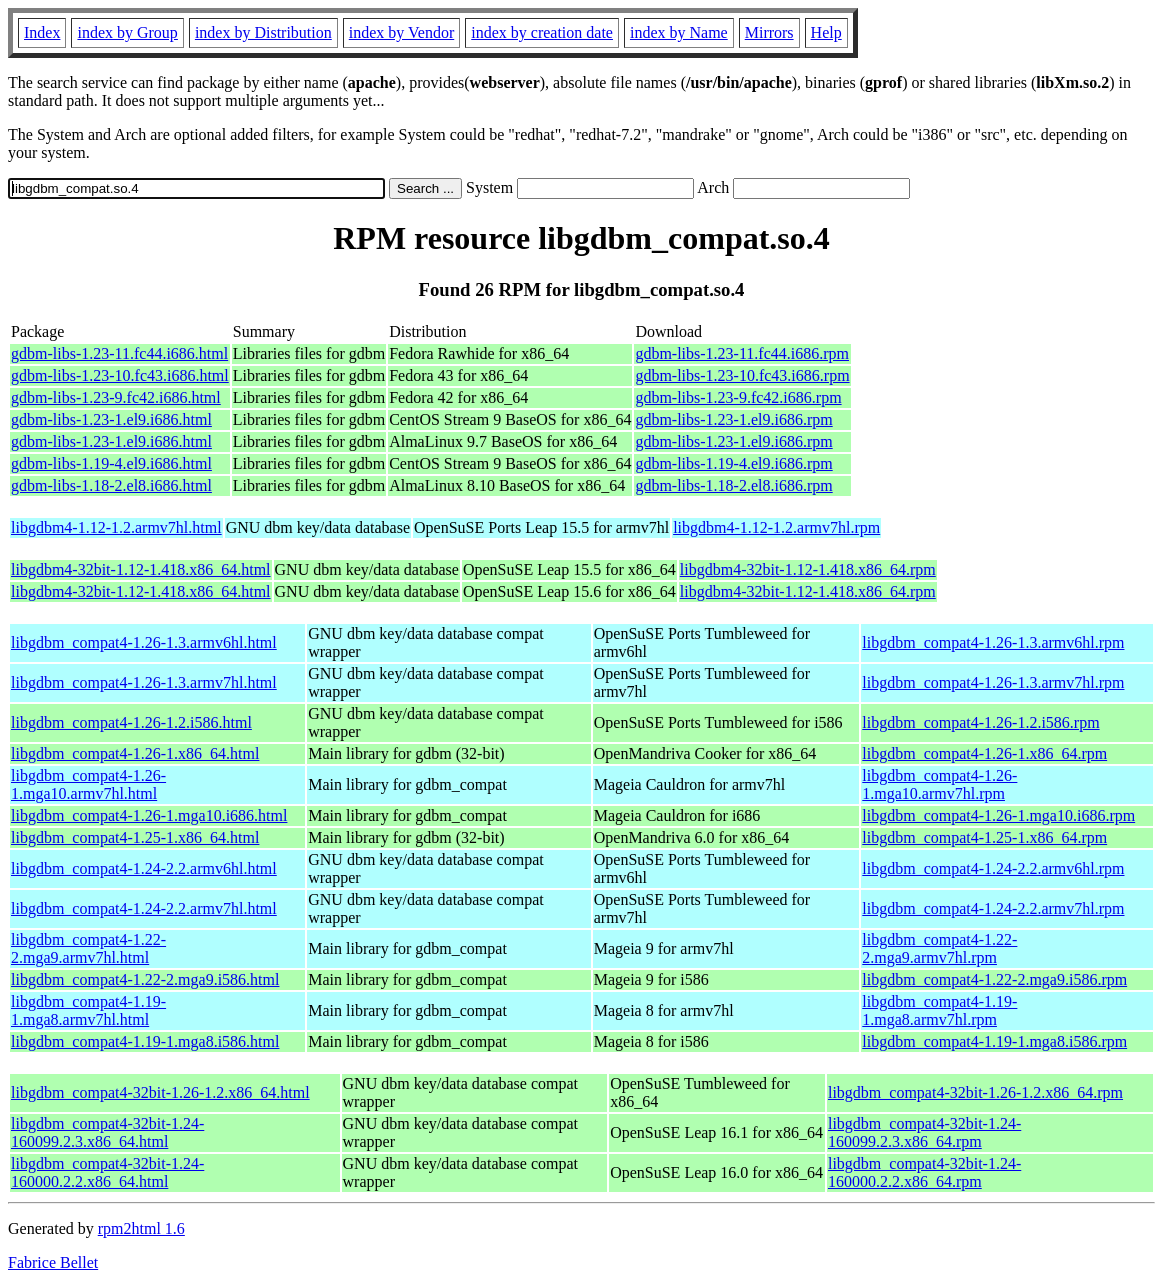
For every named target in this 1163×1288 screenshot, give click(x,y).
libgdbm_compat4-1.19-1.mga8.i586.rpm (994, 1041)
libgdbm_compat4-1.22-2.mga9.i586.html (145, 979)
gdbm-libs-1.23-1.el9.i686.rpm (733, 419)
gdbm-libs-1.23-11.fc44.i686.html (119, 353)
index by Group (127, 32)
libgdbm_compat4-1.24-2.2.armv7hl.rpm (993, 908)
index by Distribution (263, 32)
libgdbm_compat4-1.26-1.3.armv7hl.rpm (993, 682)
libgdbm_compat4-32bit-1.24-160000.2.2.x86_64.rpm (924, 1172)
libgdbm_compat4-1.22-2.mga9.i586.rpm (994, 979)
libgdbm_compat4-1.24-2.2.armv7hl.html (144, 908)
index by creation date (542, 32)
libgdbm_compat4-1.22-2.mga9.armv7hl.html (88, 948)
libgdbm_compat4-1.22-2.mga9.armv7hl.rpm (939, 948)
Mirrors (769, 32)
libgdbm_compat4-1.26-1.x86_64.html (135, 753)
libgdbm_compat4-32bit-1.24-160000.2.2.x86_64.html (107, 1172)
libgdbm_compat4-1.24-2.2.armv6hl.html (144, 868)
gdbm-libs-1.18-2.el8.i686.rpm (733, 485)
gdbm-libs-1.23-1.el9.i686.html (111, 419)
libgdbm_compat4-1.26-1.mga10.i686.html (149, 815)
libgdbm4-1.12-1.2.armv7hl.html (116, 527)
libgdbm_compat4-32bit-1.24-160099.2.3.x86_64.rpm (924, 1132)
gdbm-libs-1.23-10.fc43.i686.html (120, 375)
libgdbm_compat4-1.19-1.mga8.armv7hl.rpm (939, 1010)
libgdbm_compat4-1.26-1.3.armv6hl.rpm (993, 642)
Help (826, 32)
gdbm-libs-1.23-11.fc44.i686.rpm (742, 353)
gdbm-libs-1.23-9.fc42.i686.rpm (738, 397)
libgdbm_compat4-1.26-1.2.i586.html (131, 722)
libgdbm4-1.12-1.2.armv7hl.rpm (776, 527)
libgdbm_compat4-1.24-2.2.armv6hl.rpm (993, 868)
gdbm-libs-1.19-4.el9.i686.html (111, 463)
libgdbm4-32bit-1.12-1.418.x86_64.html (141, 569)
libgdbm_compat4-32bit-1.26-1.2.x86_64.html (160, 1092)
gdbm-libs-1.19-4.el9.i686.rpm (733, 463)
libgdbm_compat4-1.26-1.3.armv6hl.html (144, 642)
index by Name (679, 32)
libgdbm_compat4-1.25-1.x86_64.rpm (984, 837)
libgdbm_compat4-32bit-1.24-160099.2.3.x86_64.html (107, 1132)
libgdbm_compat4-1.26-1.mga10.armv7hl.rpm (939, 784)
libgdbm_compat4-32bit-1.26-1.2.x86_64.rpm (975, 1092)
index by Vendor (401, 32)
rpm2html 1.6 (141, 1228)
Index (42, 32)
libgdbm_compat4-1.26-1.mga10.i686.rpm (998, 815)
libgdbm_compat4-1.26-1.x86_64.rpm (984, 753)
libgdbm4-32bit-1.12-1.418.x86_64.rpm (808, 569)
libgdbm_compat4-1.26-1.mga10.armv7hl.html (88, 784)
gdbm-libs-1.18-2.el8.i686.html (111, 485)
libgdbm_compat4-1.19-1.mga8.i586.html (145, 1041)
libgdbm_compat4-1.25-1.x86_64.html (135, 837)
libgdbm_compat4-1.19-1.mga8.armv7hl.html (88, 1010)
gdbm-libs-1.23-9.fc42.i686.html (116, 397)
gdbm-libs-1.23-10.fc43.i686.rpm (742, 375)
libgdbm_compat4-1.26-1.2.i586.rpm (980, 722)
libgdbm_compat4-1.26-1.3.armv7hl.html (144, 682)
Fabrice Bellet (53, 1262)
